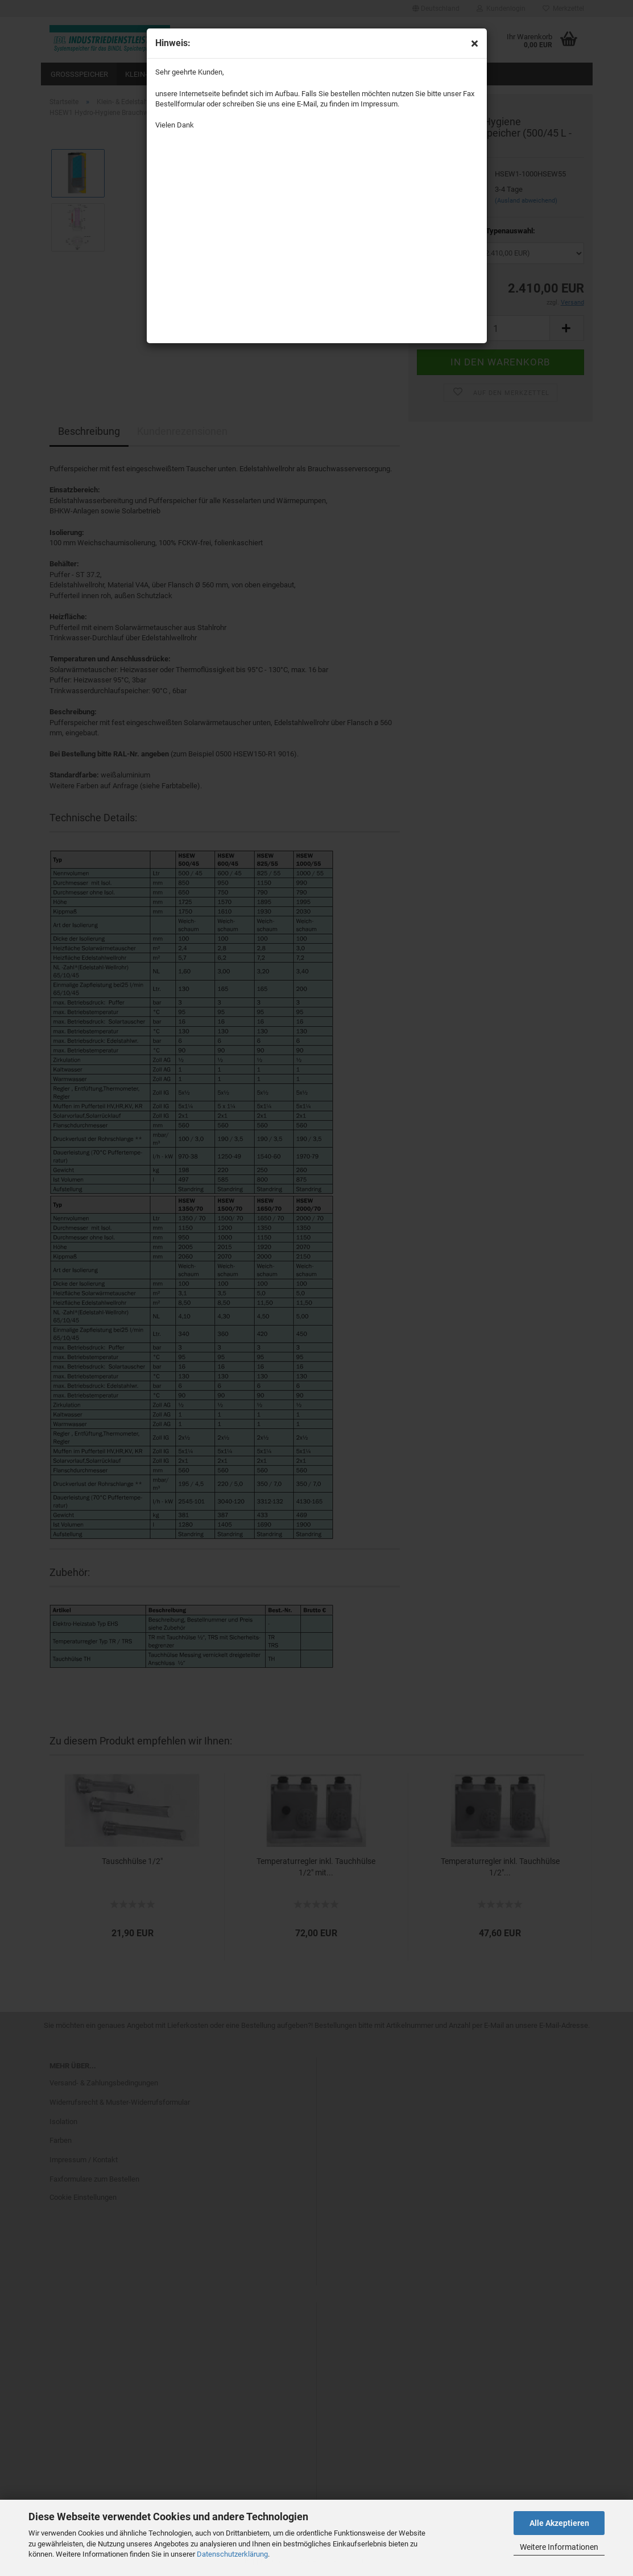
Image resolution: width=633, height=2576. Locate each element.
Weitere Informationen (559, 2547)
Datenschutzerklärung (232, 2554)
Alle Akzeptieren (559, 2523)
